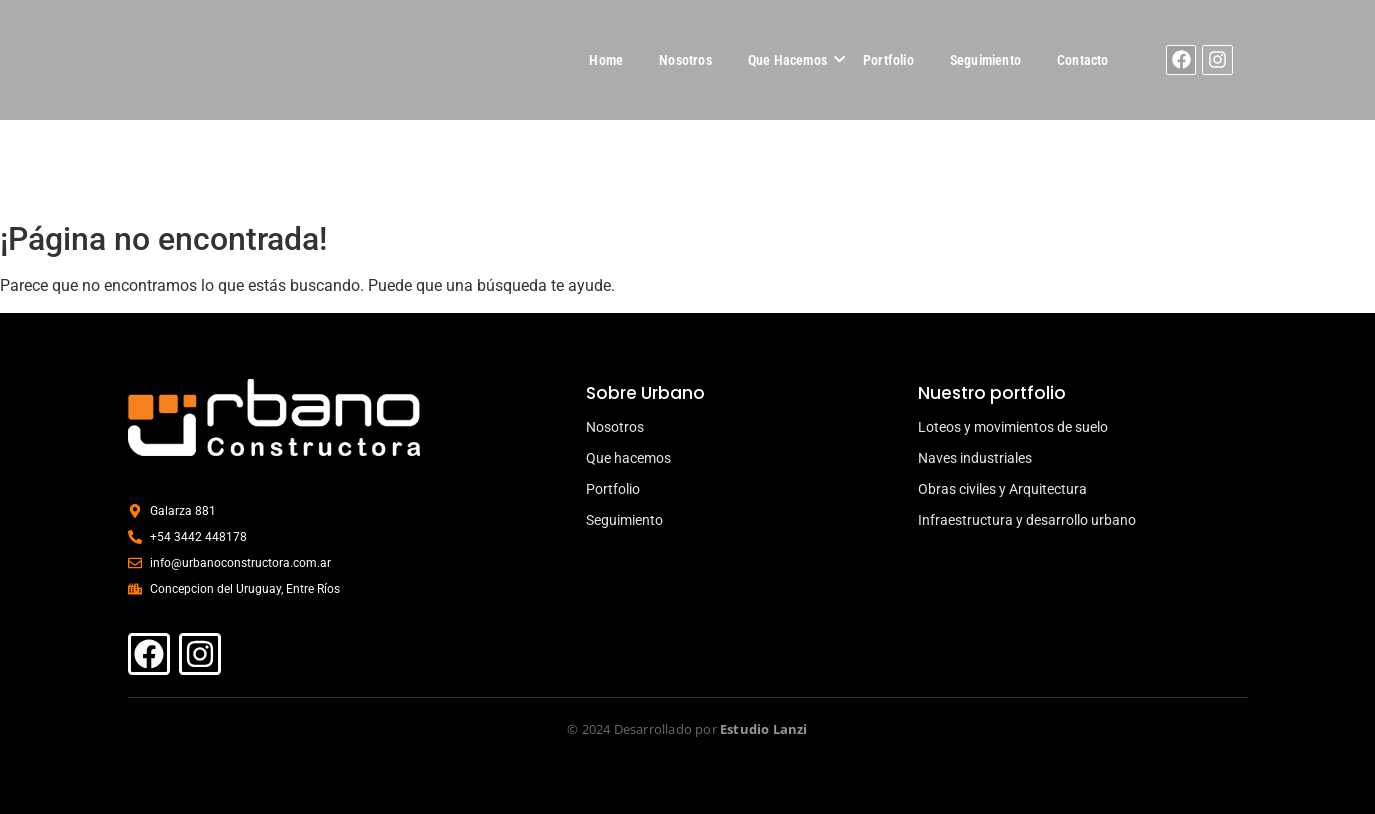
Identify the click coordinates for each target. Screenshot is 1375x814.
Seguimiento (985, 60)
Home (606, 60)
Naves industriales (975, 458)
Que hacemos (628, 458)
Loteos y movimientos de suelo (1013, 427)
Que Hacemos (787, 60)
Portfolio (888, 60)
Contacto (1083, 60)
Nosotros (685, 60)
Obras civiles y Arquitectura (1002, 489)
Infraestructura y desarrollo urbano (1027, 520)
